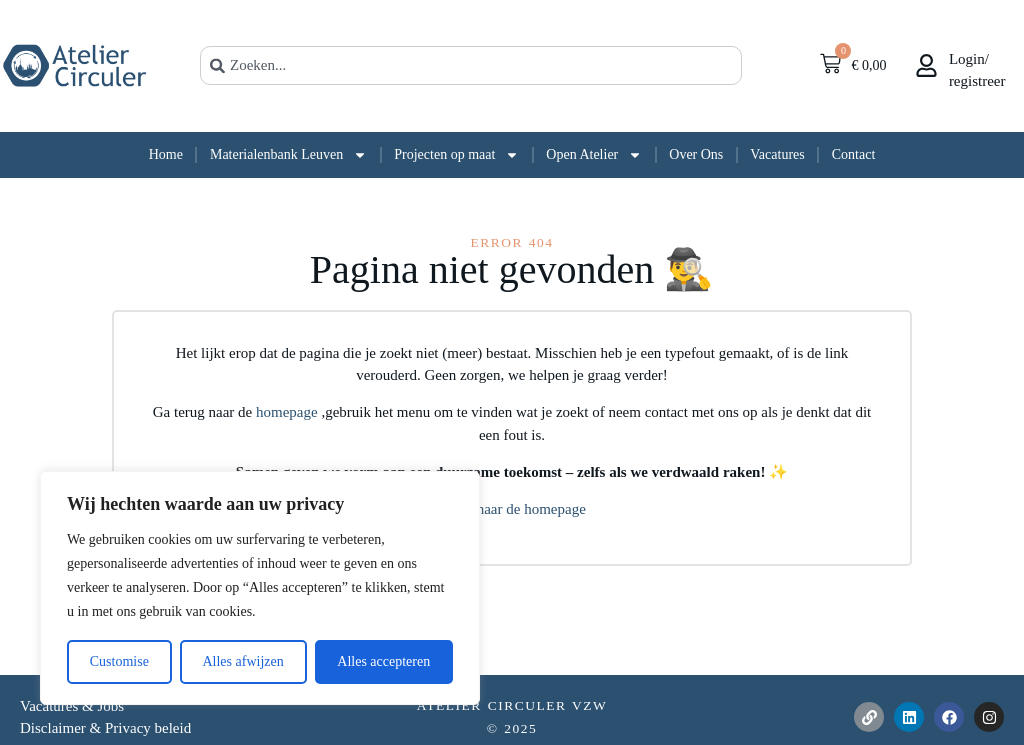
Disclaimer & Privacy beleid (105, 728)
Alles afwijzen (242, 661)
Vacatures (777, 154)
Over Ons (696, 154)
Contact (854, 154)
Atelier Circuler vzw (512, 705)
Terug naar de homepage (512, 509)
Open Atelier (594, 155)
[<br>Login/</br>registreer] (926, 65)
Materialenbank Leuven (288, 155)
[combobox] (471, 65)
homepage (288, 412)
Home (166, 154)
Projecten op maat (456, 155)
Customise (119, 661)
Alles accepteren (383, 661)
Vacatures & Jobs (72, 706)
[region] (260, 588)
